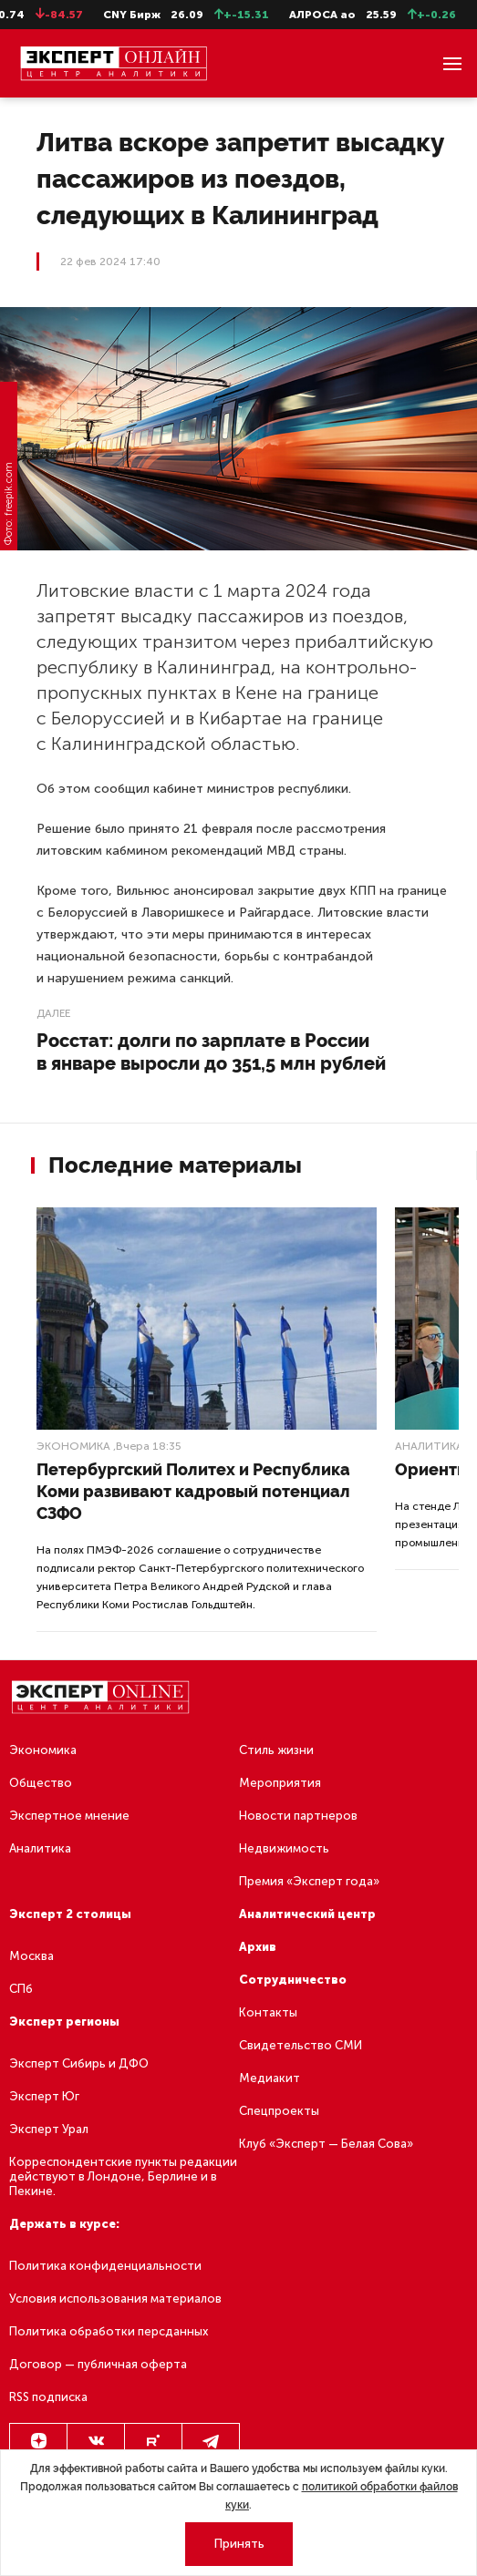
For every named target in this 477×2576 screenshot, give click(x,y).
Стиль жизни (276, 1750)
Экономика (73, 1446)
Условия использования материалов (115, 2298)
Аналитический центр (307, 1914)
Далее (53, 1013)
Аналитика (429, 1446)
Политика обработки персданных (108, 2331)
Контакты (268, 2012)
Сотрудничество (293, 1979)
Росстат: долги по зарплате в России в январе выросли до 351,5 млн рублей (211, 1052)
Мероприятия (280, 1783)
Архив (257, 1947)
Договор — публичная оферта (98, 2364)
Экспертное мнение (69, 1815)
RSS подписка (48, 2397)
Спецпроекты (279, 2111)
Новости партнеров (298, 1815)
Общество (40, 1783)
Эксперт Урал (48, 2129)
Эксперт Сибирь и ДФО (79, 2063)
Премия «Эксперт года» (309, 1881)
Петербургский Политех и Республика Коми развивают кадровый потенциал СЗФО (193, 1491)
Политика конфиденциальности (105, 2266)
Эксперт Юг (44, 2096)
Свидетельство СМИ (300, 2045)
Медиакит (269, 2078)
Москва (31, 1956)
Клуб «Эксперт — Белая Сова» (326, 2143)
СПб (21, 1989)
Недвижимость (284, 1848)
